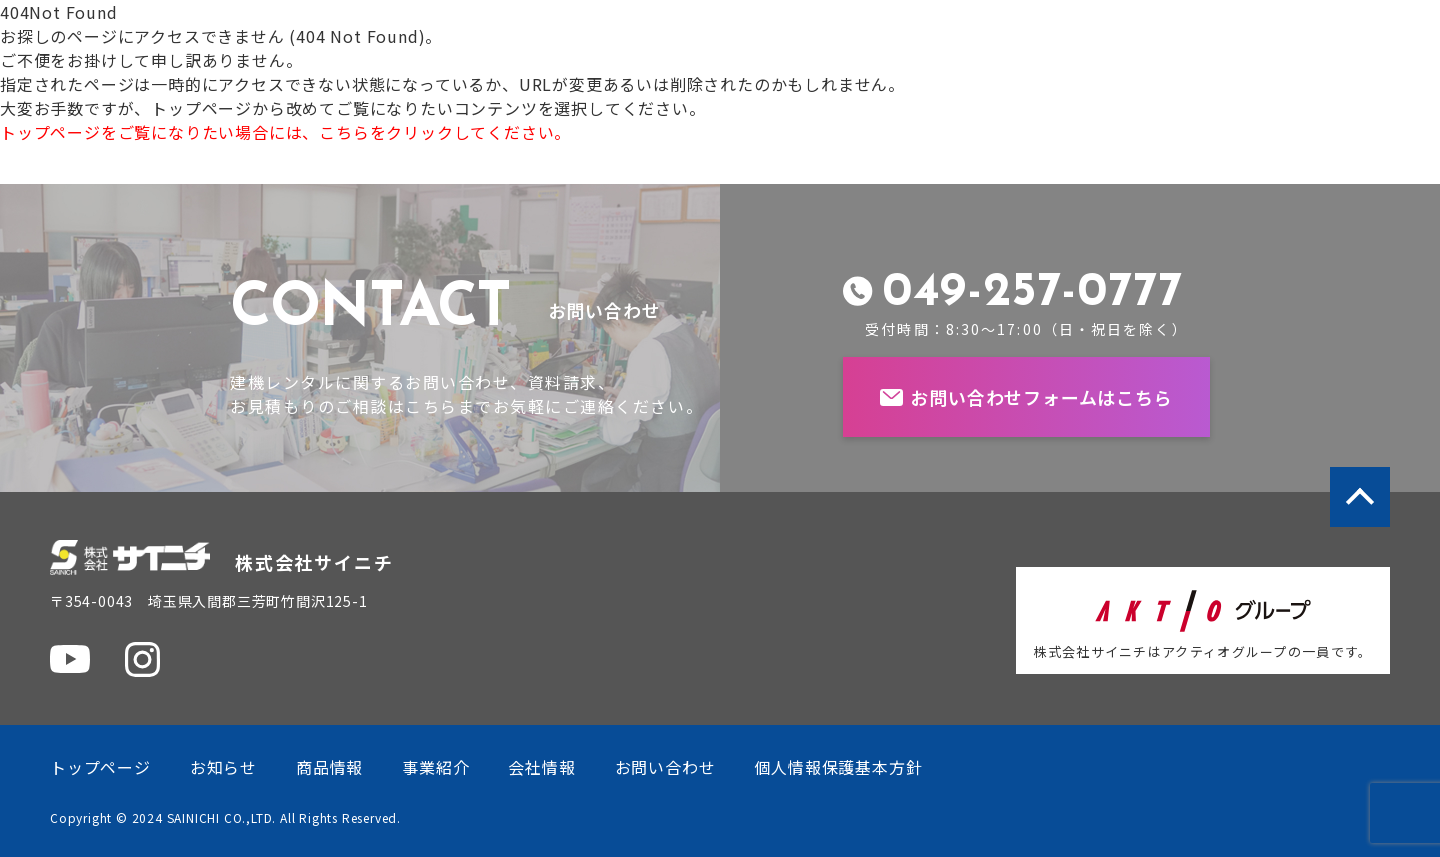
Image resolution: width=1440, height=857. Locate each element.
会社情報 (541, 767)
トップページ (100, 767)
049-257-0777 (1032, 293)
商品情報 (329, 767)
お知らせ (223, 767)
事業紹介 (435, 767)
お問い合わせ (665, 767)
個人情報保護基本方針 (838, 767)
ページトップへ (1360, 497)
